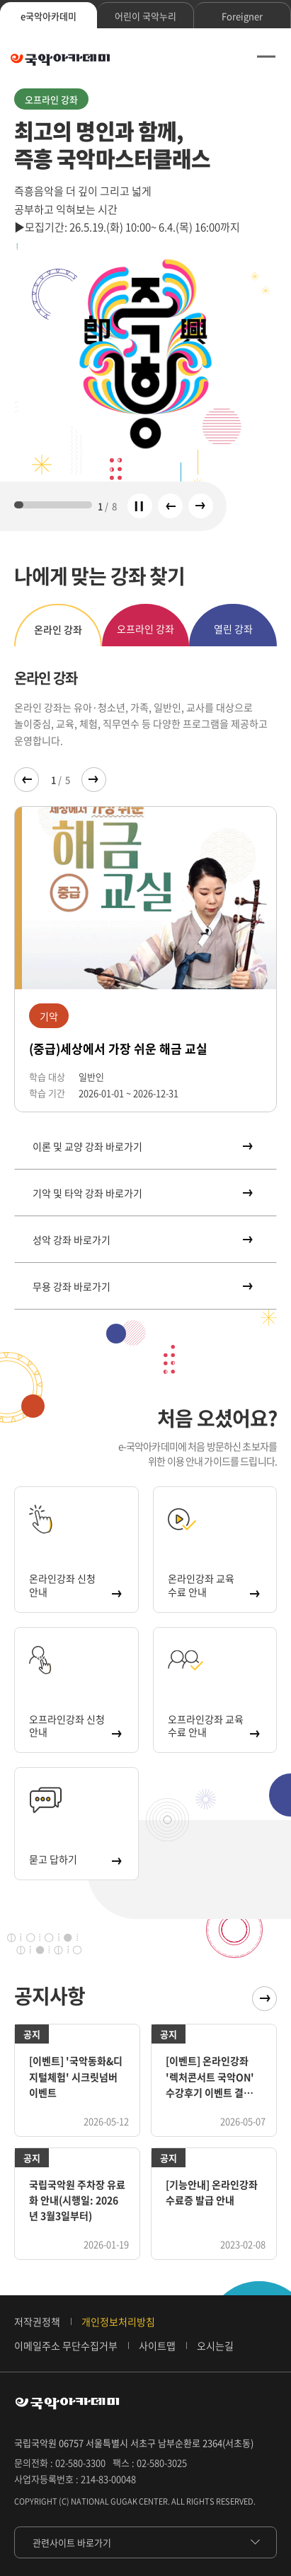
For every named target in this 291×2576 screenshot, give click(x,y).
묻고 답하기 (74, 1859)
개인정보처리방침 (118, 2321)
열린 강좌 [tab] (233, 629)
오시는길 (215, 2345)
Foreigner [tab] (242, 16)
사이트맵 (157, 2345)
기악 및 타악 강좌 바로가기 (142, 1193)
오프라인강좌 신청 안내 (74, 1725)
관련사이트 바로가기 (72, 2542)
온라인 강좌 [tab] (58, 629)
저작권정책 (37, 2321)
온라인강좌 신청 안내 (74, 1584)
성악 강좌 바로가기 (142, 1239)
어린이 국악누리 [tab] (145, 16)
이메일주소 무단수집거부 (66, 2345)
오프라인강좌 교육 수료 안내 (213, 1725)
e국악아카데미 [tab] (48, 16)
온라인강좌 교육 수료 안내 (213, 1584)
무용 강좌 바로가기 (142, 1286)
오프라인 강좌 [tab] (145, 629)
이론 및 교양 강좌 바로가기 (142, 1146)
